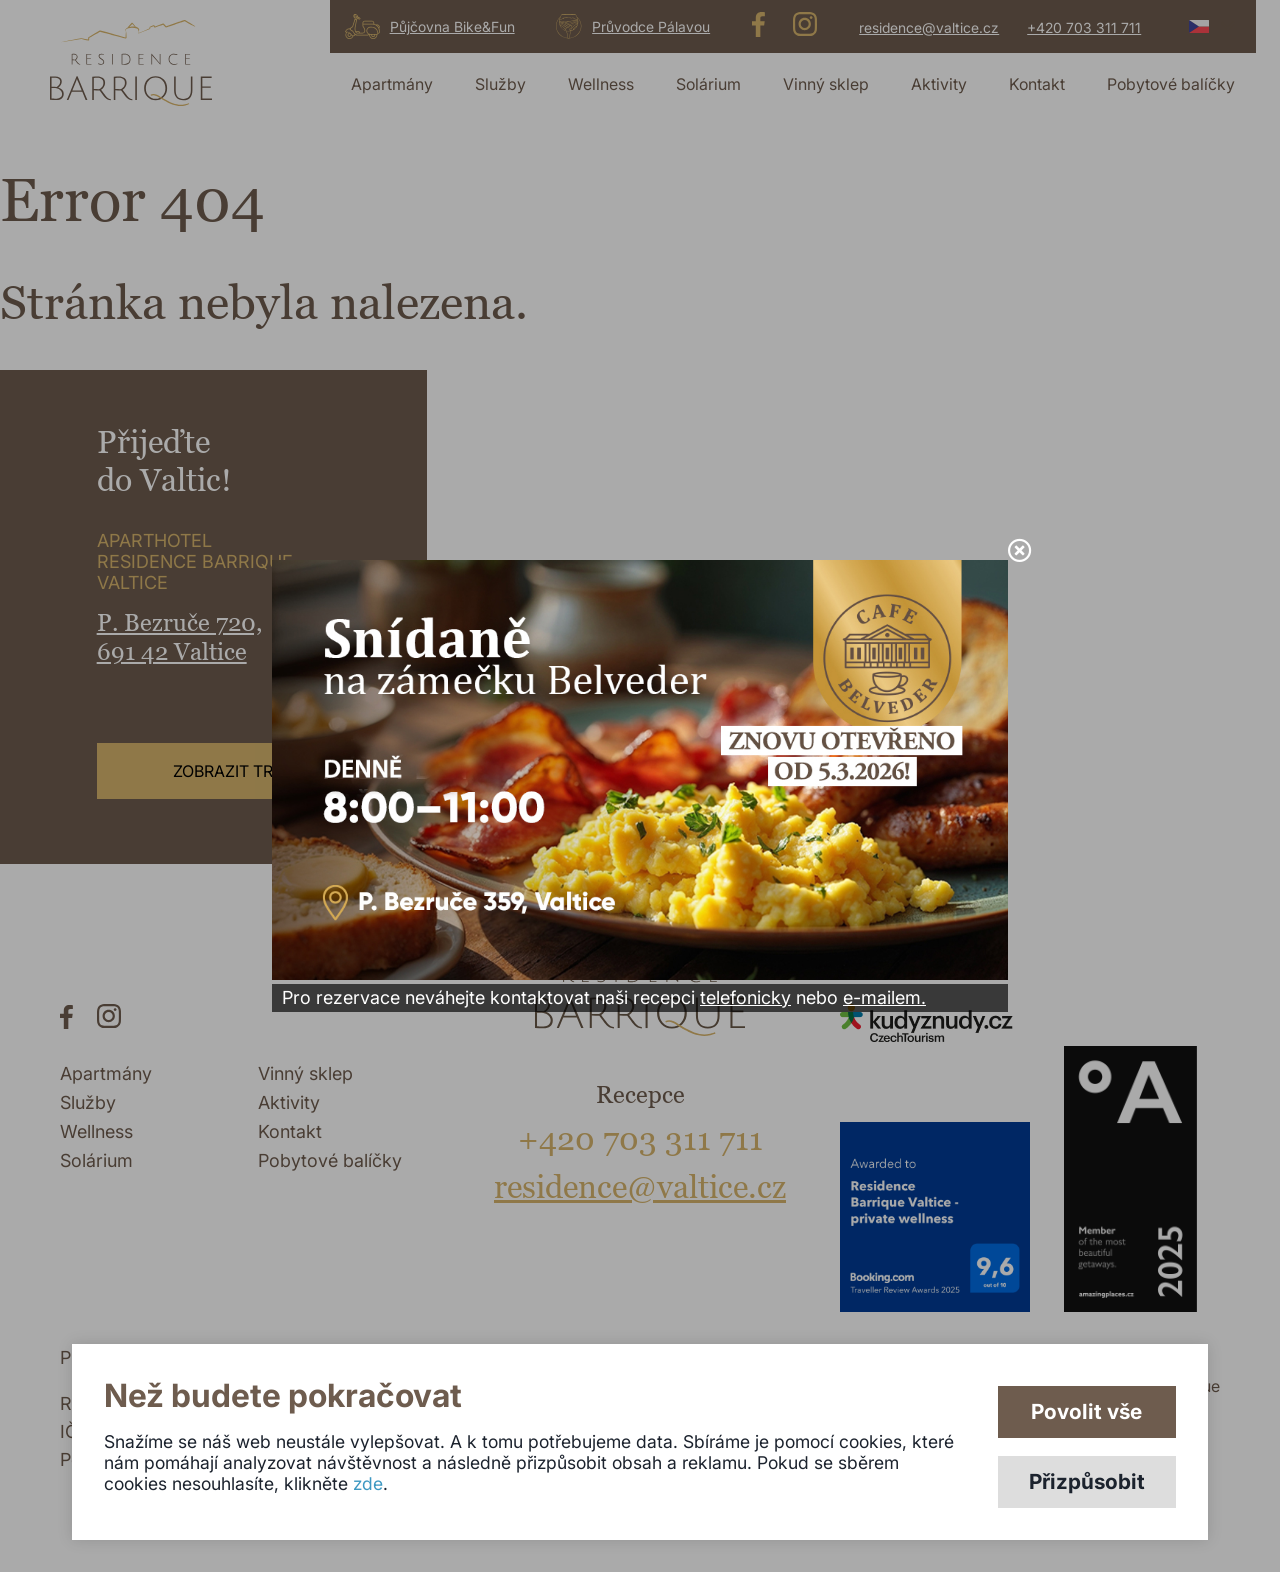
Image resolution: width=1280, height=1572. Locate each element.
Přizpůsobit (1087, 1481)
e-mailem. (884, 997)
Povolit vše (1086, 1411)
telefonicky (745, 997)
